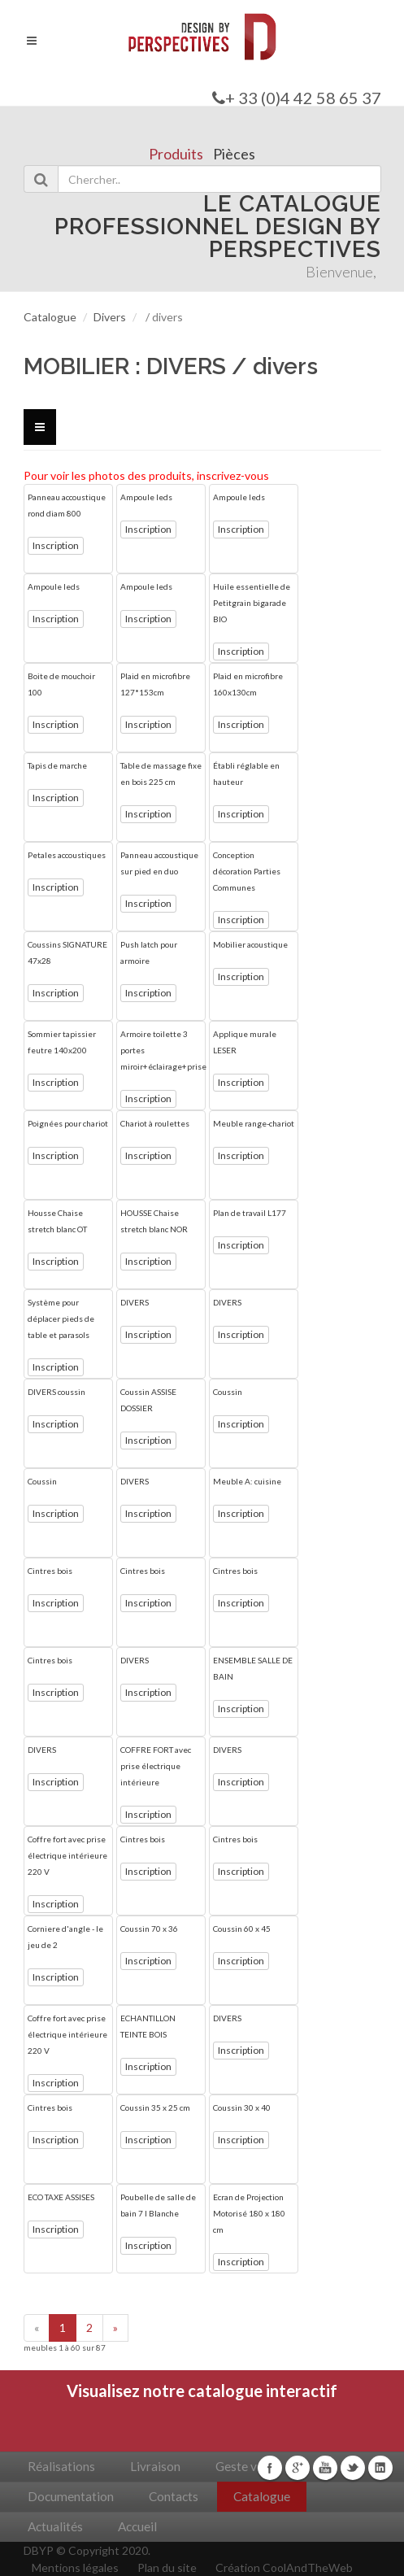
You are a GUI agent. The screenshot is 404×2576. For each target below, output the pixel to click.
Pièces (234, 154)
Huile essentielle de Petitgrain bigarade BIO (251, 603)
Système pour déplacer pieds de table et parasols (61, 1318)
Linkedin (380, 2468)
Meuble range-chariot (253, 1123)
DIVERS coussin (56, 1392)
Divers (109, 317)
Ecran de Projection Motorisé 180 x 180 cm (249, 2213)
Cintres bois (50, 1571)
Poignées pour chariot (68, 1123)
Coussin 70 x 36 (149, 1928)
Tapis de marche (57, 765)
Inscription (56, 545)
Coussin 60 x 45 (242, 1928)
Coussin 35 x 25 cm (155, 2107)
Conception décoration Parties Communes (246, 871)
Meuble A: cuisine (247, 1481)
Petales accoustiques (67, 855)
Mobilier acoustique (250, 944)
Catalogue (50, 317)
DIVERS (134, 1302)
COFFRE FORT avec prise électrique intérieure (155, 1766)
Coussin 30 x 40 (242, 2107)
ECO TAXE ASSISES (61, 2197)
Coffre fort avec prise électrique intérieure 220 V (67, 1855)
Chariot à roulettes (154, 1123)
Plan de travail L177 (249, 1213)
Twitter (353, 2468)
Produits (176, 154)
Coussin (227, 1392)
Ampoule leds (146, 497)
